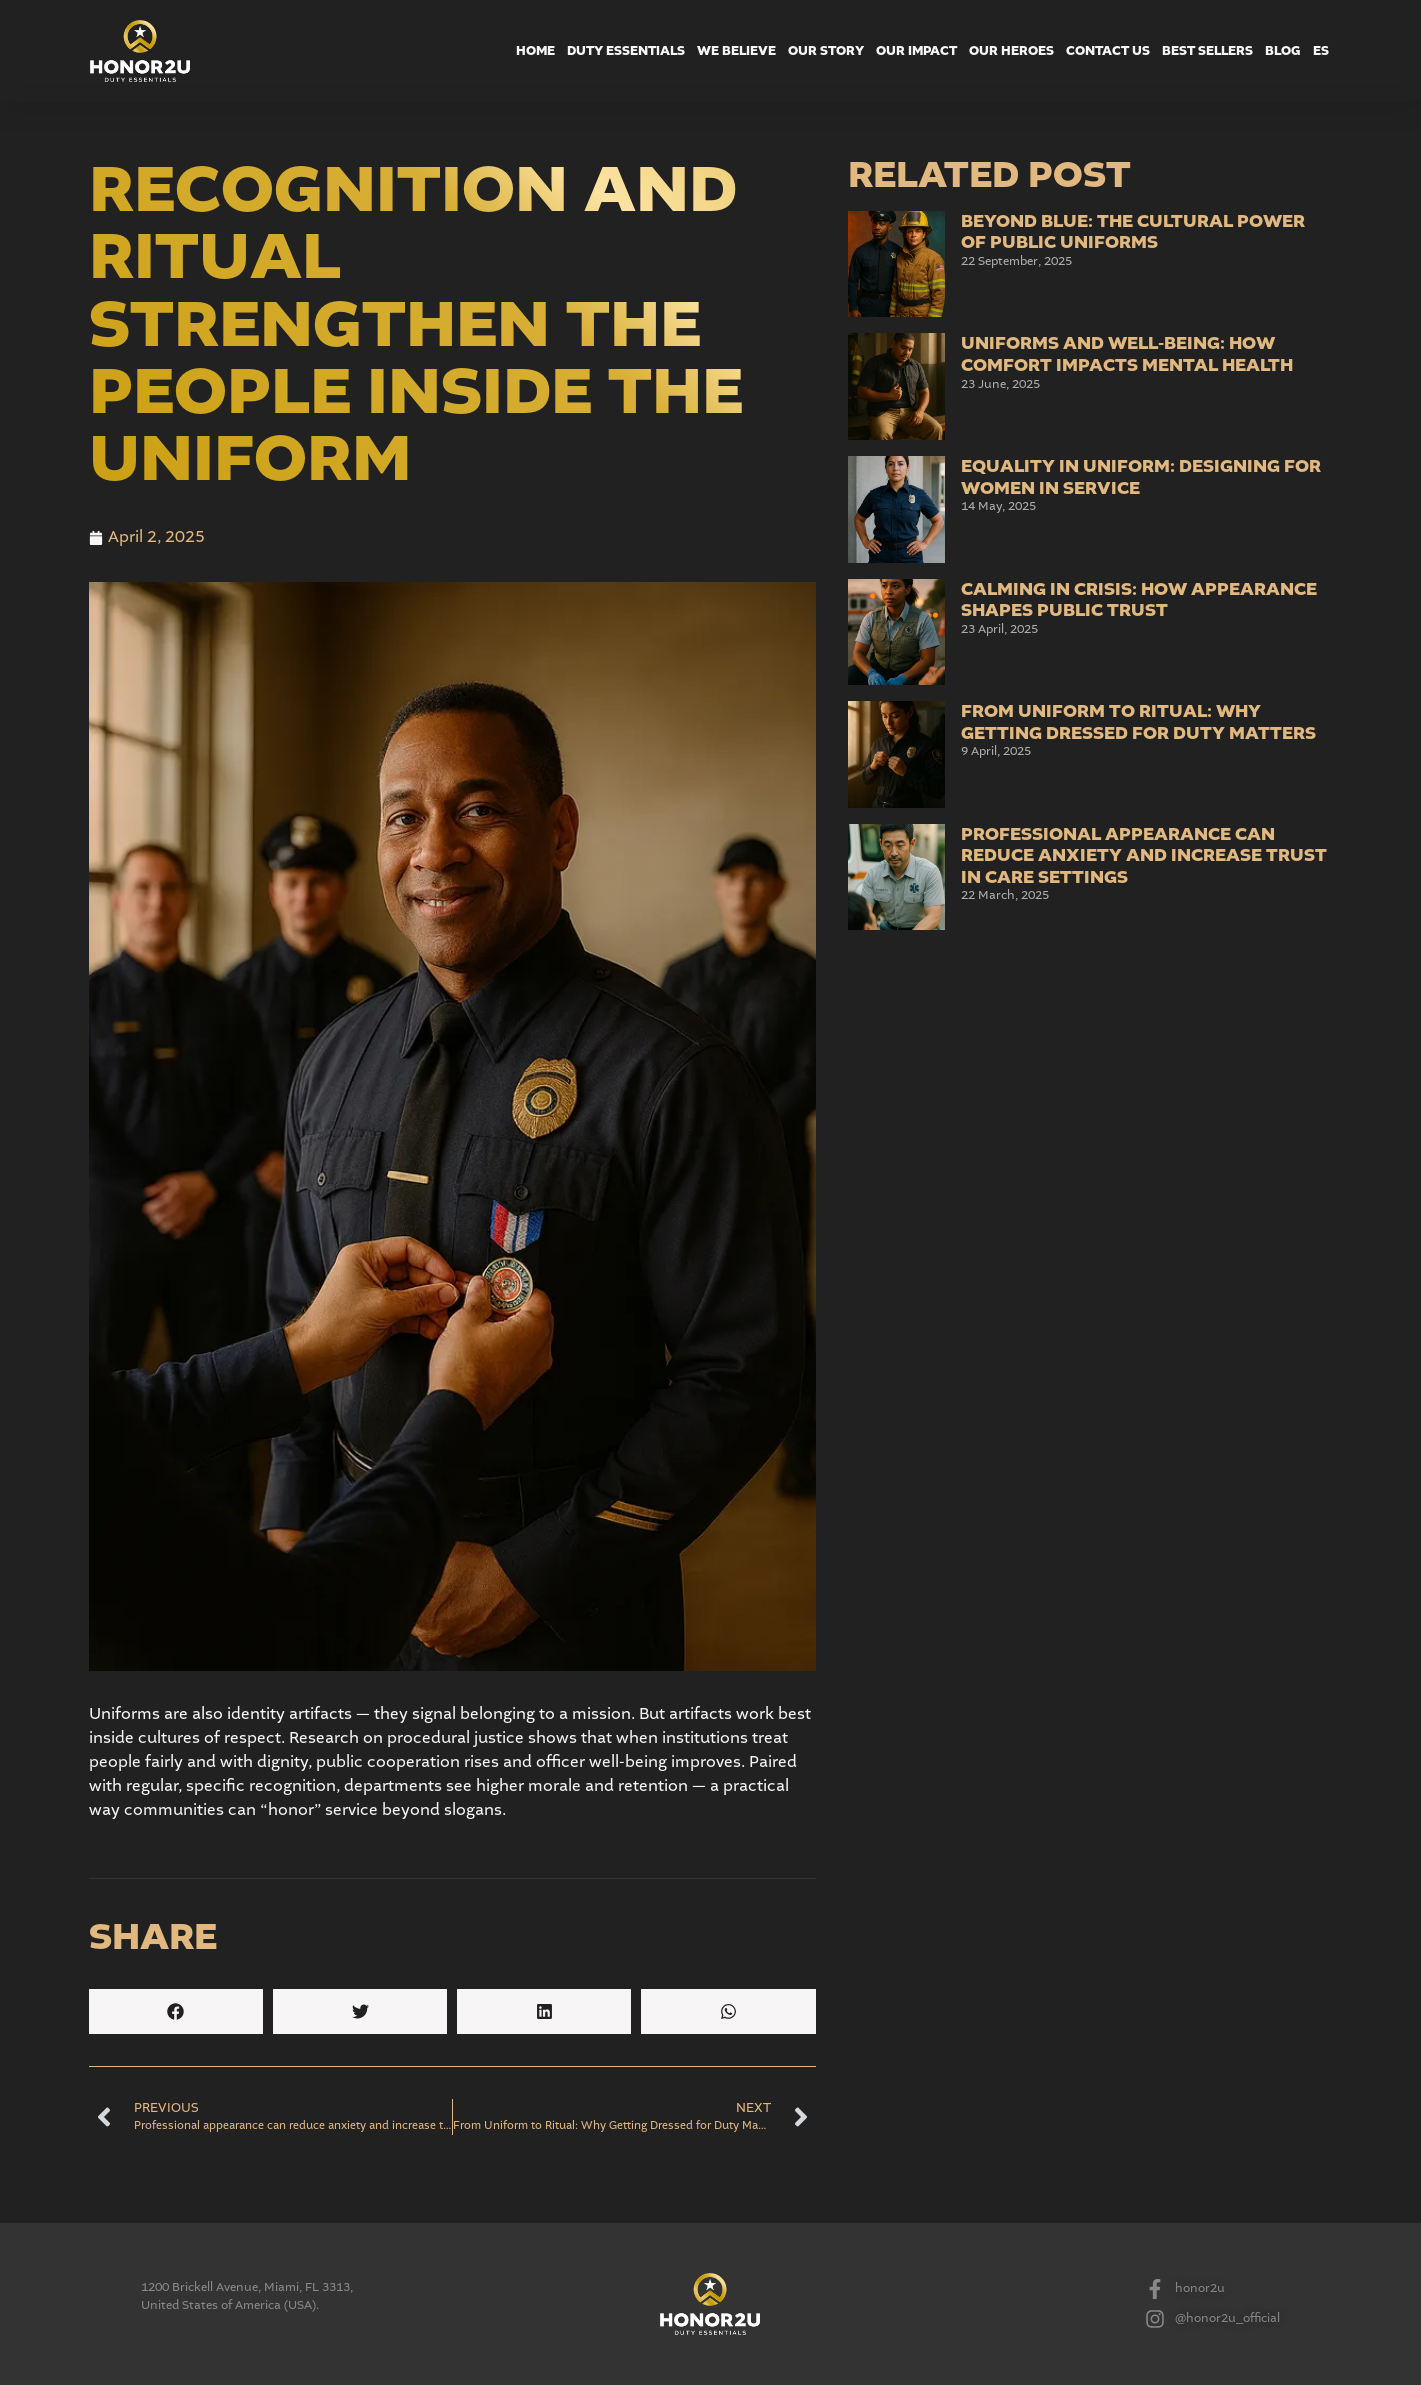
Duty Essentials (626, 51)
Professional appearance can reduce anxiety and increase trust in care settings (1144, 856)
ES (1321, 51)
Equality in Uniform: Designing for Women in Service (1141, 477)
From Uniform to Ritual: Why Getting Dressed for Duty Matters (1138, 722)
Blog (1283, 51)
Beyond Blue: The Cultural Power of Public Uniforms (1133, 232)
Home (535, 51)
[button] (176, 2011)
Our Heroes (1011, 51)
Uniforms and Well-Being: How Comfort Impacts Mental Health (1127, 354)
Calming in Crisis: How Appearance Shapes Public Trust (1139, 600)
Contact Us (1108, 51)
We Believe (736, 51)
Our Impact (916, 51)
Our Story (826, 51)
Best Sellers (1207, 51)
